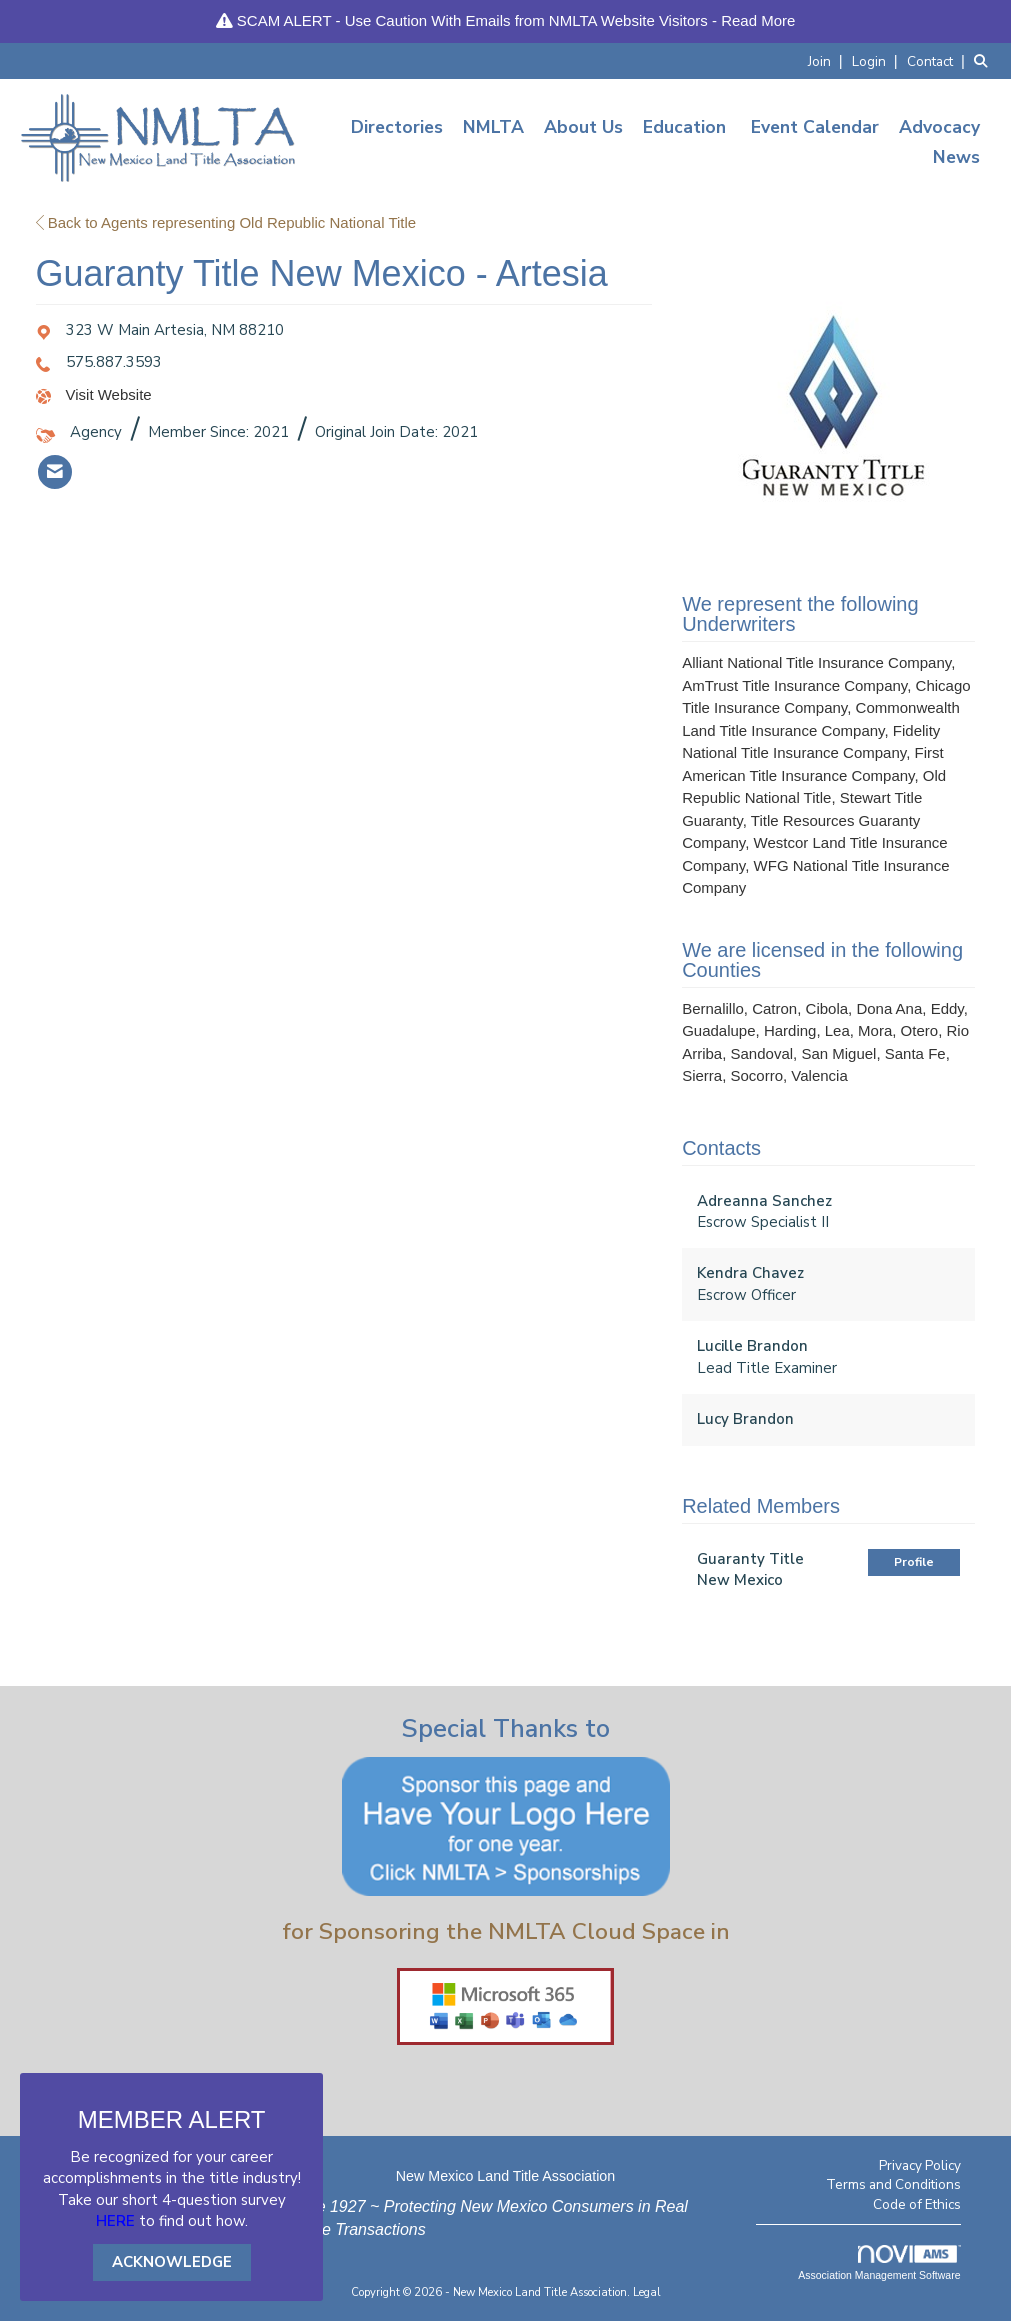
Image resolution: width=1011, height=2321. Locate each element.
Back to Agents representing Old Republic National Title (226, 222)
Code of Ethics (917, 2204)
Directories (397, 127)
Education (684, 127)
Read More (758, 20)
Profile (914, 1562)
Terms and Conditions (893, 2184)
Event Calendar (815, 127)
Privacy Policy (920, 2165)
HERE (115, 2221)
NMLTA (493, 127)
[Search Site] (985, 60)
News (956, 157)
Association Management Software (879, 2263)
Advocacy (939, 127)
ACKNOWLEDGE (172, 2262)
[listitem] (828, 60)
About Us (583, 127)
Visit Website (109, 394)
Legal (647, 2292)
